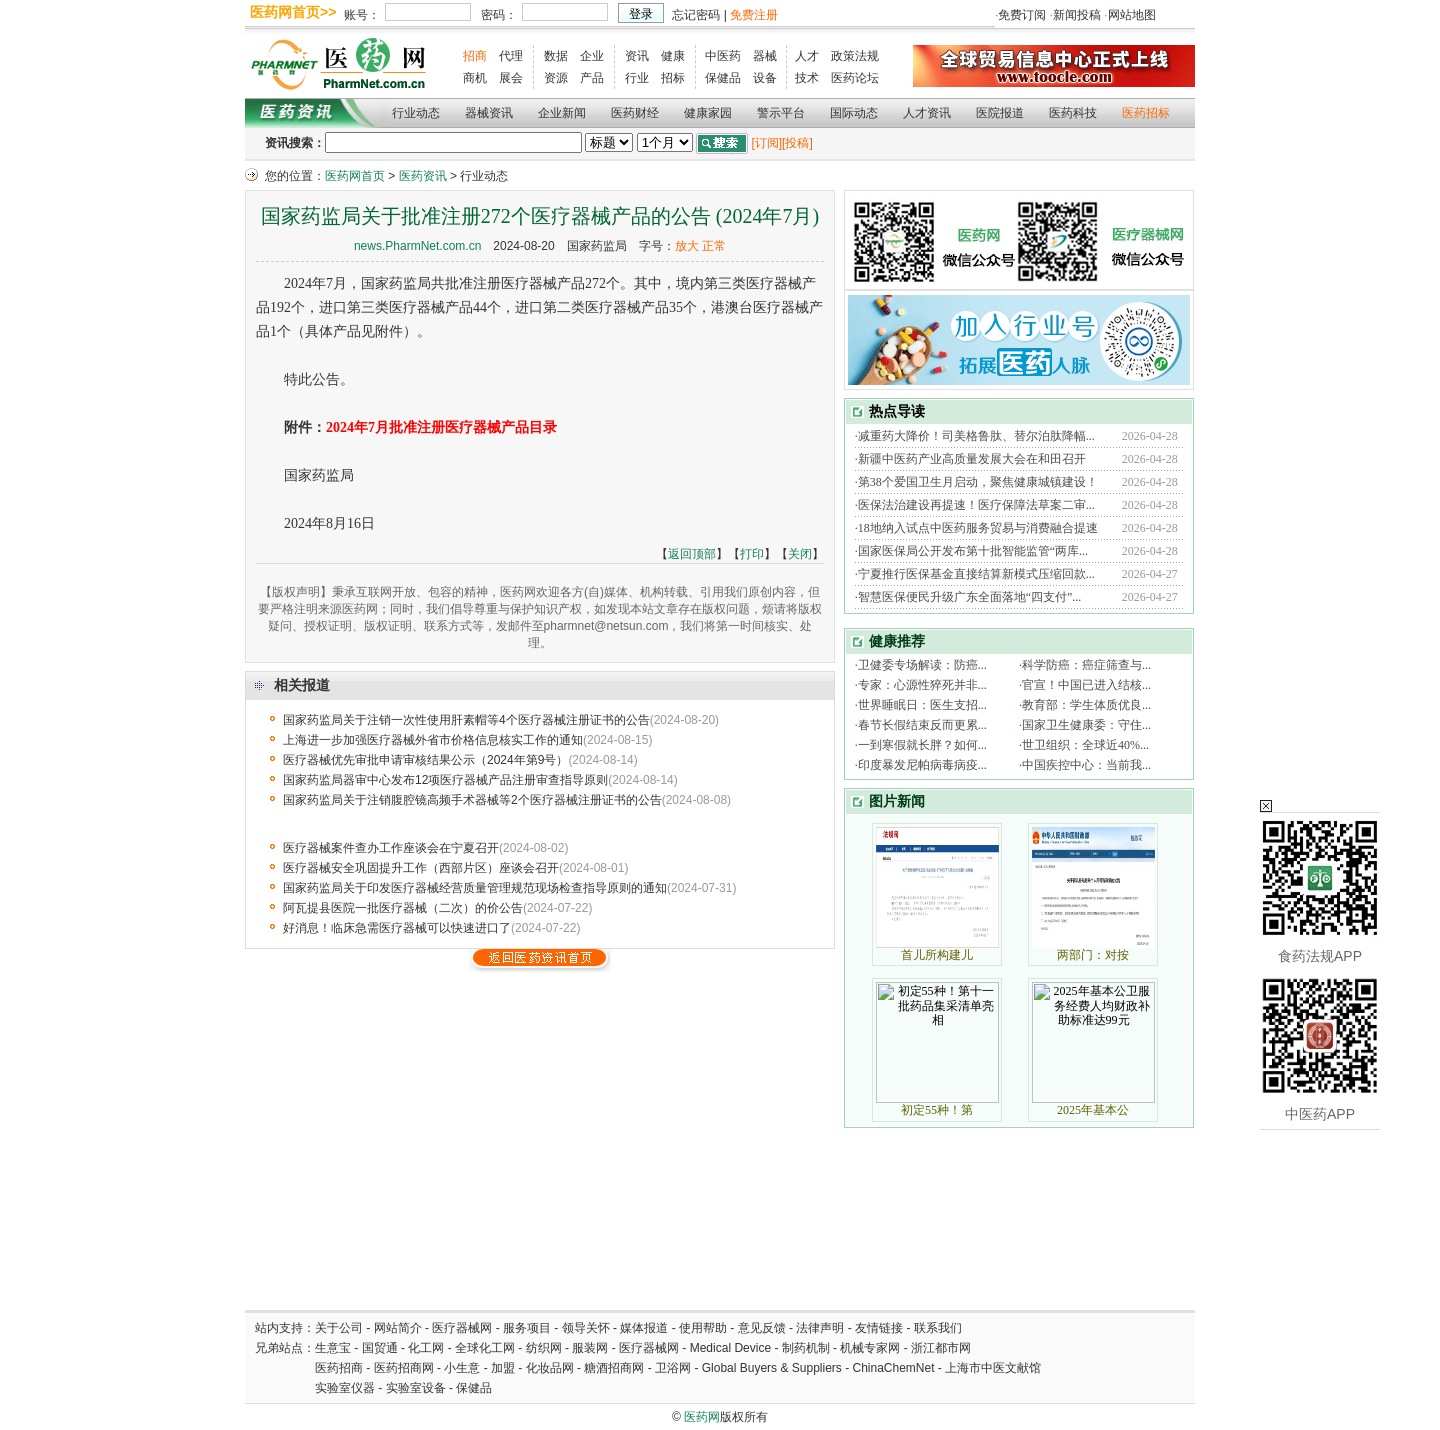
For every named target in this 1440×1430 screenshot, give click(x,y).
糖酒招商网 (614, 1368)
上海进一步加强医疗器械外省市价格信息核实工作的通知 (433, 740)
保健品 (723, 78)
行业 (637, 78)
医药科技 (1073, 113)
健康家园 (708, 113)
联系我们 (938, 1328)
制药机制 (806, 1348)
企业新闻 (562, 113)
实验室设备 (416, 1388)
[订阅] (766, 143)
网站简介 (398, 1328)
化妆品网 (550, 1368)
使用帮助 (703, 1328)
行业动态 (416, 113)
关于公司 (339, 1328)
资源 (556, 78)
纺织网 (544, 1348)
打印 (752, 554)
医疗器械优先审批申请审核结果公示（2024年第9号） (425, 760)
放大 (687, 246)
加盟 (504, 1368)
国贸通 (380, 1348)
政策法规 (855, 56)
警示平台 (781, 113)
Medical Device (730, 1348)
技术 (807, 78)
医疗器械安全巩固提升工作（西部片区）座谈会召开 (421, 868)
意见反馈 (762, 1328)
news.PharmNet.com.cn (417, 246)
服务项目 (527, 1328)
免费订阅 (1022, 15)
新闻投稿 (1077, 15)
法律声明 (820, 1328)
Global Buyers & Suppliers (772, 1368)
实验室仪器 (345, 1388)
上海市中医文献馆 (993, 1368)
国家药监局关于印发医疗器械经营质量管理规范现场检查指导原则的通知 (475, 888)
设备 (765, 78)
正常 (714, 246)
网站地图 (1132, 15)
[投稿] (797, 143)
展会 (511, 78)
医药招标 (1146, 113)
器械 (765, 56)
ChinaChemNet (893, 1368)
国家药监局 (597, 246)
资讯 (637, 56)
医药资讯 (423, 176)
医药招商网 (404, 1368)
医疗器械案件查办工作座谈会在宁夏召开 (391, 848)
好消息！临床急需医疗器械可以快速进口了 (397, 928)
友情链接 (879, 1328)
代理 (511, 56)
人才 (807, 56)
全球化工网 (485, 1348)
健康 (673, 56)
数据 (556, 56)
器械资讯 (489, 113)
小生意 (462, 1368)
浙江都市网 (941, 1348)
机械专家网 (870, 1348)
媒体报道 (644, 1328)
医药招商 (339, 1368)
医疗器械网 (462, 1328)
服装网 (590, 1348)
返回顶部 (692, 554)
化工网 (426, 1348)
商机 (475, 78)
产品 (592, 78)
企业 (592, 56)
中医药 (723, 56)
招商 (475, 56)
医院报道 (1000, 113)
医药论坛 (855, 78)
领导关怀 (586, 1328)
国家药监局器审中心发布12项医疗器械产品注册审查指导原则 (445, 780)
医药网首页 (355, 176)
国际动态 (854, 113)
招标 (673, 78)
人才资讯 (927, 113)
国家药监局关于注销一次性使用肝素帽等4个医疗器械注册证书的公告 (466, 720)
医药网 (702, 1417)
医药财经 (635, 113)
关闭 (800, 554)
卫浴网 (674, 1368)
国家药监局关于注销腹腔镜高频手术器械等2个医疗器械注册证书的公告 (472, 800)
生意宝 (333, 1348)
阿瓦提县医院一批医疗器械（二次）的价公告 (403, 908)
